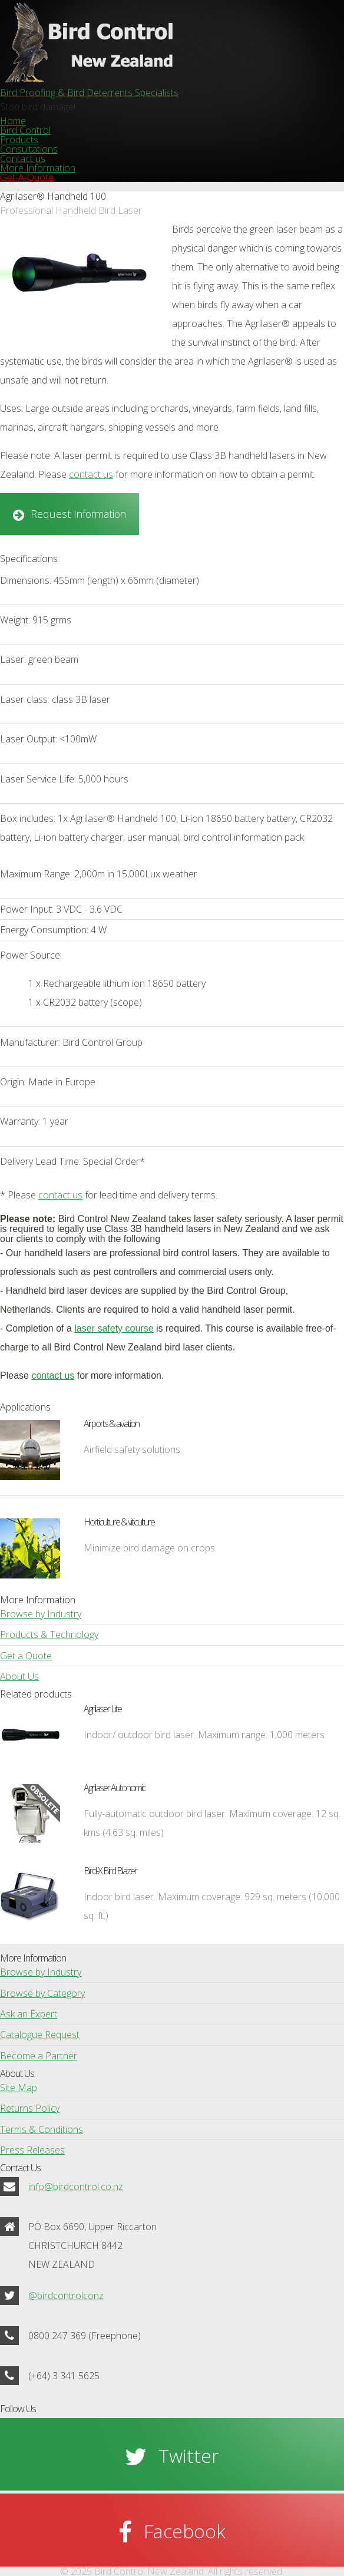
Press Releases (32, 2150)
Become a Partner (38, 2055)
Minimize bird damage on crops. (150, 1547)
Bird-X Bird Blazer (110, 1870)
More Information (37, 167)
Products (19, 139)
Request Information (78, 514)
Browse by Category (42, 1993)
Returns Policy (29, 2108)
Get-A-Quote (27, 177)
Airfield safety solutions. (133, 1449)
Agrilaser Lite (102, 1708)
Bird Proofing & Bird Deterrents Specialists (89, 92)
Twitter (188, 2455)
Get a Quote (26, 1655)
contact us (91, 474)
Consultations (29, 149)
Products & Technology (49, 1634)
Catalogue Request (40, 2034)
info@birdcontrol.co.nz (75, 2186)
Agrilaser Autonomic (114, 1787)
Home (13, 120)
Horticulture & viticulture (119, 1521)
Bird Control (25, 130)
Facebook (185, 2531)
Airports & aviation (111, 1423)
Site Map (18, 2087)
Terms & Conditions (41, 2129)
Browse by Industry (40, 1613)
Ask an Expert (28, 2013)
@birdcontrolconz (66, 2295)
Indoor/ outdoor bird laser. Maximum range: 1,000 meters (204, 1734)
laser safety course (113, 1328)
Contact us (22, 158)
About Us (19, 1676)
